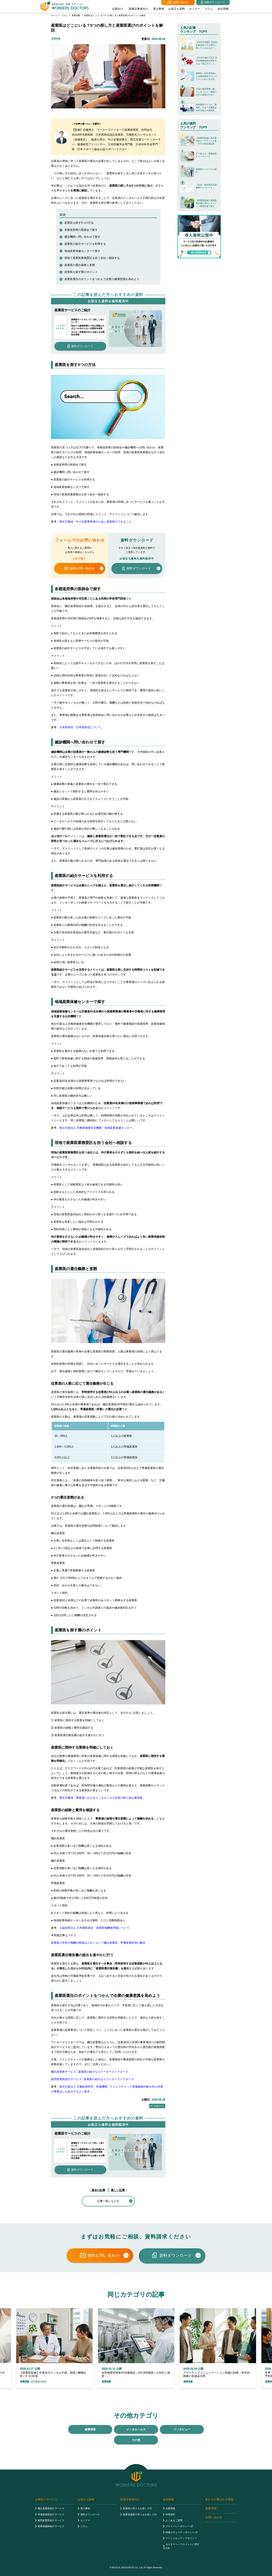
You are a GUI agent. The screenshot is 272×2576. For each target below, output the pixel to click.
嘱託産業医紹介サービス (51, 2508)
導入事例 (158, 8)
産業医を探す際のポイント (81, 271)
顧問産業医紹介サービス (51, 2520)
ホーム (54, 15)
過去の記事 (98, 2189)
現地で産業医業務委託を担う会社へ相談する (92, 257)
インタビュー (181, 2428)
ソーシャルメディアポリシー (181, 2537)
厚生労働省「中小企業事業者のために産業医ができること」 (96, 521)
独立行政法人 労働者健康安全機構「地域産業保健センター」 (97, 1127)
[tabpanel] (136, 2347)
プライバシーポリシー (177, 2526)
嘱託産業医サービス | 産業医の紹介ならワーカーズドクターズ (89, 2071)
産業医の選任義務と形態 (79, 265)
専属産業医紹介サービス (51, 2514)
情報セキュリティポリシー (180, 2532)
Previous (28, 2347)
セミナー (194, 8)
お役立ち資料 (176, 8)
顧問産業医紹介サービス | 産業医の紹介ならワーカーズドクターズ (92, 2079)
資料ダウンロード (90, 2514)
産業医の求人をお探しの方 (137, 2508)
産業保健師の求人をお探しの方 (140, 2514)
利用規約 (170, 2514)
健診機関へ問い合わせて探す (82, 236)
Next (244, 2347)
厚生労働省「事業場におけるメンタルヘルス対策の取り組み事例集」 (102, 1797)
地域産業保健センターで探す (82, 251)
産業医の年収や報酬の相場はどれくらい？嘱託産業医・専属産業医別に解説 (98, 1942)
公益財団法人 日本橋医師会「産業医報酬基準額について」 (95, 1927)
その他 (136, 2439)
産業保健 (76, 15)
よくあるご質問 (173, 2520)
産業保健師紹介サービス (51, 2526)
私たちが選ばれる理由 (219, 2499)
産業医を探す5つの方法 (79, 222)
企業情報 (170, 2508)
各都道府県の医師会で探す (81, 229)
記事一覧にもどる (108, 2200)
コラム (208, 8)
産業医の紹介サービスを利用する (85, 243)
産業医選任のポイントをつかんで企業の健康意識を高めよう (101, 279)
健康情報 (90, 2428)
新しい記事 (118, 2189)
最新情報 (210, 2507)
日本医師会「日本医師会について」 (81, 727)
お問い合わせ (213, 2516)
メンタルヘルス (136, 2428)
